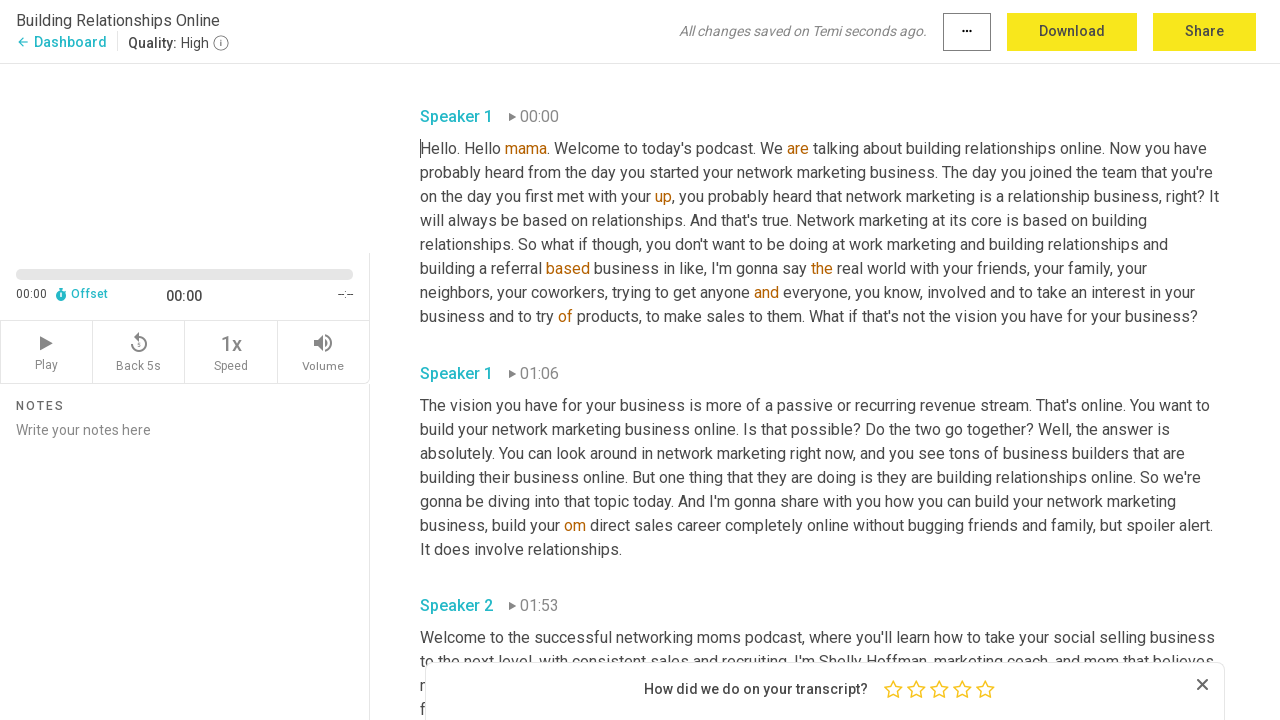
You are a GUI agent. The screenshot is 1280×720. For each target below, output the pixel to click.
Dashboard (61, 42)
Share (1204, 31)
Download (1072, 31)
